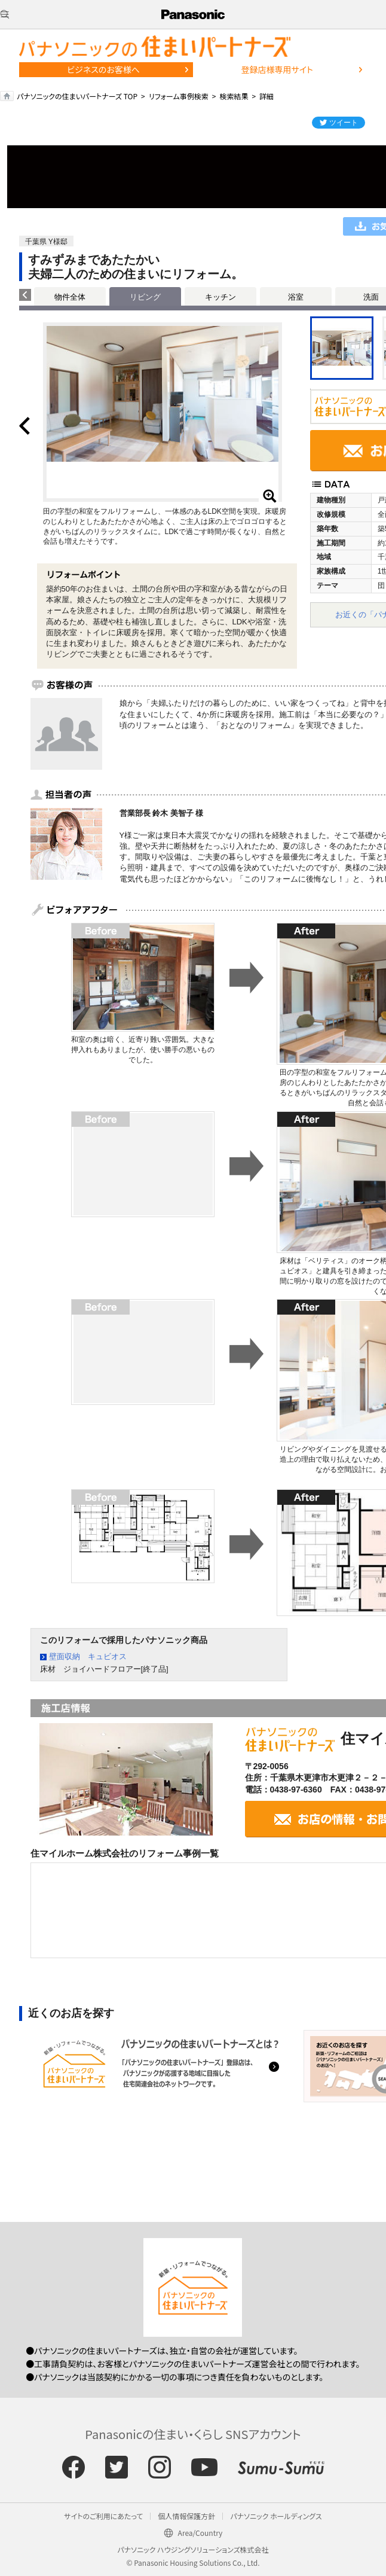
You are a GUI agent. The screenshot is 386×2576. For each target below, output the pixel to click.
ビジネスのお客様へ (103, 69)
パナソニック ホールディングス (275, 2516)
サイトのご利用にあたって (103, 2516)
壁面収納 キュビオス (88, 1656)
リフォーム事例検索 (179, 96)
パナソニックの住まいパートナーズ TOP (77, 96)
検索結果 (233, 96)
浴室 (296, 296)
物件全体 (69, 296)
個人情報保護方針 (186, 2516)
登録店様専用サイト (277, 69)
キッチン (220, 296)
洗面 (371, 296)
